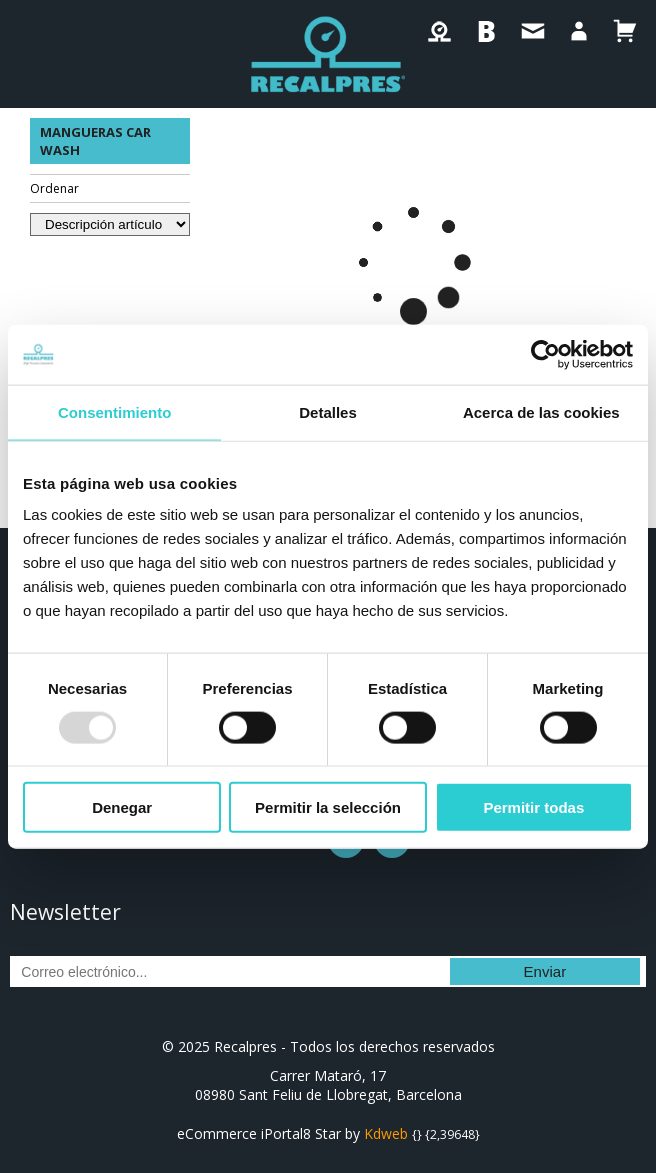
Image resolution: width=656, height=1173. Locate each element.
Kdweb (386, 1133)
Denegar (122, 807)
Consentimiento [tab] (114, 411)
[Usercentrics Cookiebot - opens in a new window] (545, 354)
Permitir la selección (328, 807)
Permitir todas (533, 807)
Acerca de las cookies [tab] (541, 411)
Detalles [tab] (328, 411)
